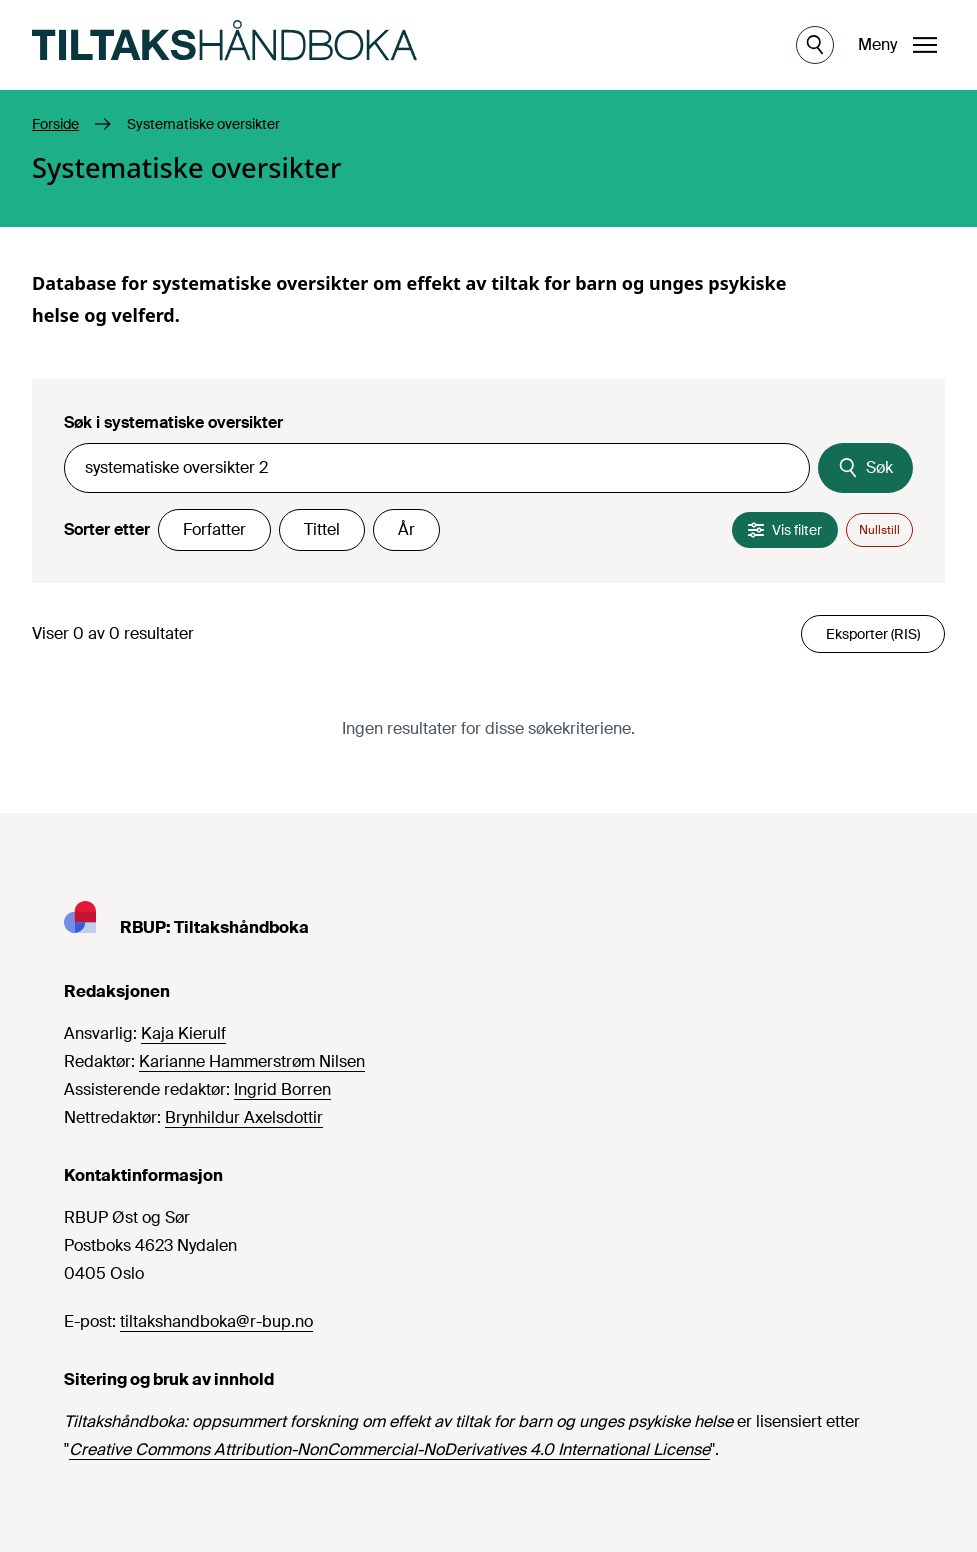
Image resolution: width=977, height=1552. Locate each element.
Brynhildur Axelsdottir (244, 1117)
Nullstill (879, 530)
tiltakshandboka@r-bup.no (216, 1321)
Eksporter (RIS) (873, 634)
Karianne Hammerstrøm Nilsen (252, 1061)
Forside (55, 124)
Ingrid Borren (282, 1089)
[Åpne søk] (815, 45)
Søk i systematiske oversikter (173, 422)
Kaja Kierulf (183, 1033)
